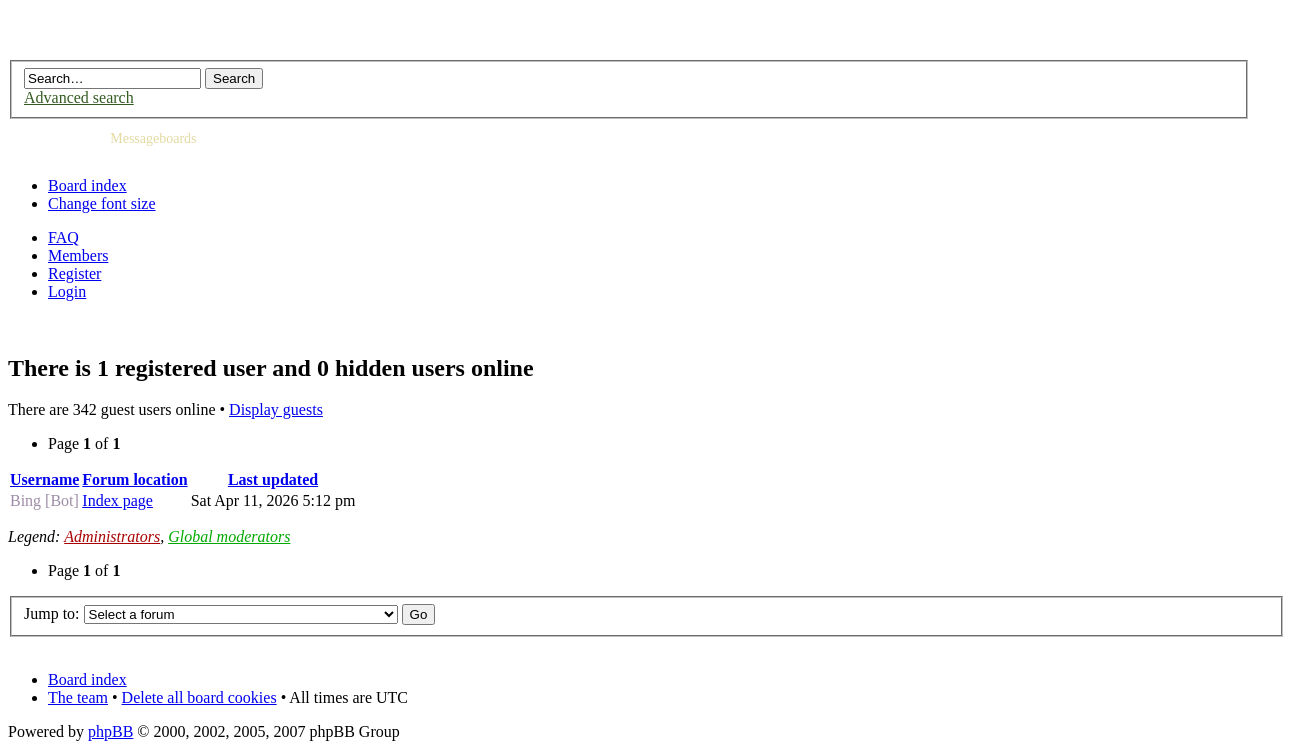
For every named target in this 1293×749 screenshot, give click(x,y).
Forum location (134, 479)
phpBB (110, 731)
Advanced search (79, 97)
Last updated (273, 479)
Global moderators (229, 536)
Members (78, 255)
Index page (117, 500)
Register (74, 273)
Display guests (276, 409)
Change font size (102, 203)
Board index (87, 185)
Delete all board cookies (199, 697)
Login (67, 291)
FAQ (63, 237)
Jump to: (52, 613)
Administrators (112, 536)
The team (78, 697)
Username (44, 479)
